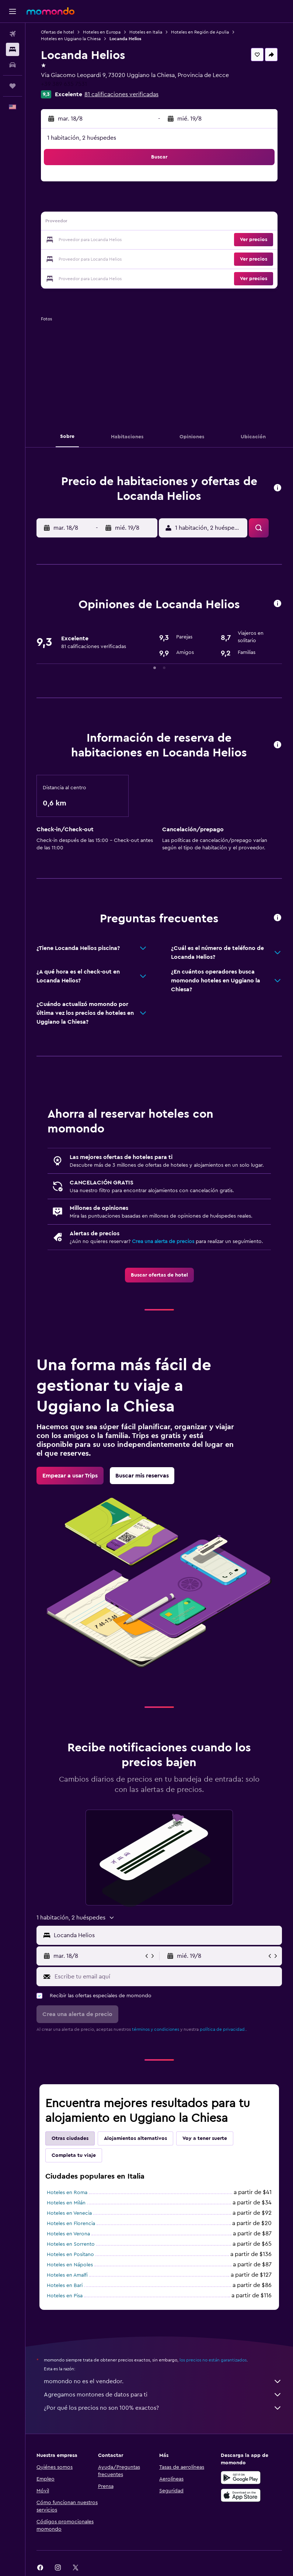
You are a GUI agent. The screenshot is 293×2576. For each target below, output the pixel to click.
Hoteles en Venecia (69, 2213)
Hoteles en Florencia (71, 2223)
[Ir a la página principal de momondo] (50, 11)
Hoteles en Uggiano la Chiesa (71, 38)
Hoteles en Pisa (65, 2295)
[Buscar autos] (12, 65)
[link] (159, 1275)
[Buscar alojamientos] (12, 49)
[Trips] (12, 86)
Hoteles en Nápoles (70, 2264)
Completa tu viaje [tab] (74, 2155)
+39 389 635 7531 (64, 84)
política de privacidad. (223, 2029)
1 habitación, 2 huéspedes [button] (81, 138)
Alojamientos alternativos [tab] (135, 2138)
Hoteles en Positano (70, 2254)
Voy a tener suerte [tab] (204, 2138)
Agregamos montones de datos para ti (163, 2394)
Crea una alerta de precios (163, 1241)
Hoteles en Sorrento (71, 2244)
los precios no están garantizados (213, 2360)
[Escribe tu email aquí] (166, 1976)
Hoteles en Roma (67, 2192)
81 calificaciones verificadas (121, 94)
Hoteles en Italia (145, 32)
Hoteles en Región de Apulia (200, 32)
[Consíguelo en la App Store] (241, 2495)
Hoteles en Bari (65, 2285)
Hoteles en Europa (102, 32)
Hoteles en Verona (68, 2233)
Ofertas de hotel (57, 32)
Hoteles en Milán (66, 2203)
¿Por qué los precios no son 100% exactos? (163, 2407)
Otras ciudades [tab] (70, 2138)
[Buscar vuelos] (12, 34)
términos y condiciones (155, 2029)
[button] (12, 11)
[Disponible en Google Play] (241, 2477)
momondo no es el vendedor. (163, 2381)
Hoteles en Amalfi (67, 2275)
